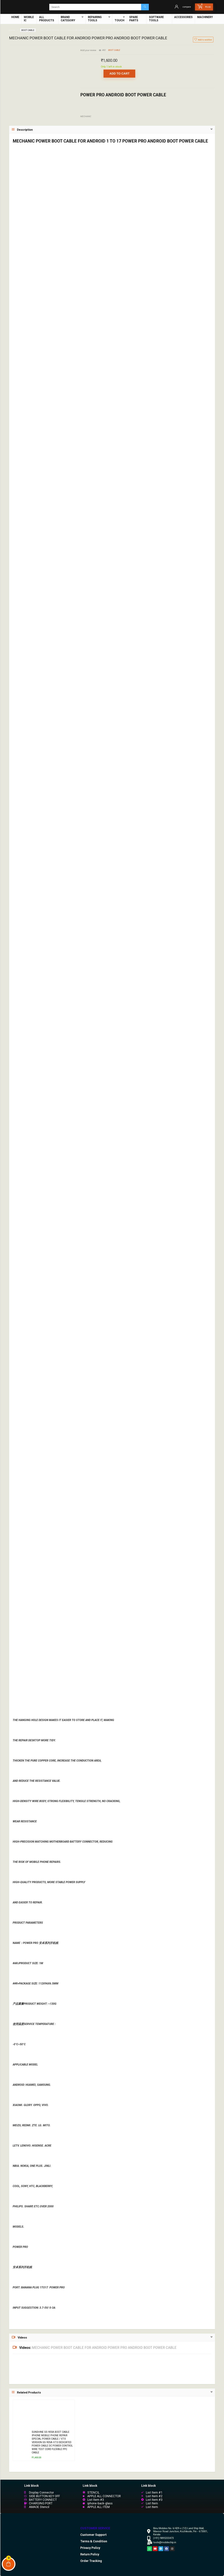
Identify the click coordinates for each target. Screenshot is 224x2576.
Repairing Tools (95, 18)
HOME (15, 17)
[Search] (145, 7)
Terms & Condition (93, 2541)
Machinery (205, 17)
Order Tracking (91, 2561)
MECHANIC (85, 116)
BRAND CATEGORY (68, 18)
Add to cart (120, 73)
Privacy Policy (90, 2548)
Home (12, 30)
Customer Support (93, 2535)
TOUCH (119, 20)
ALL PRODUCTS (46, 18)
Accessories (183, 17)
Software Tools (156, 18)
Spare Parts (133, 18)
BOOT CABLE (27, 30)
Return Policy (89, 2554)
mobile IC (29, 18)
